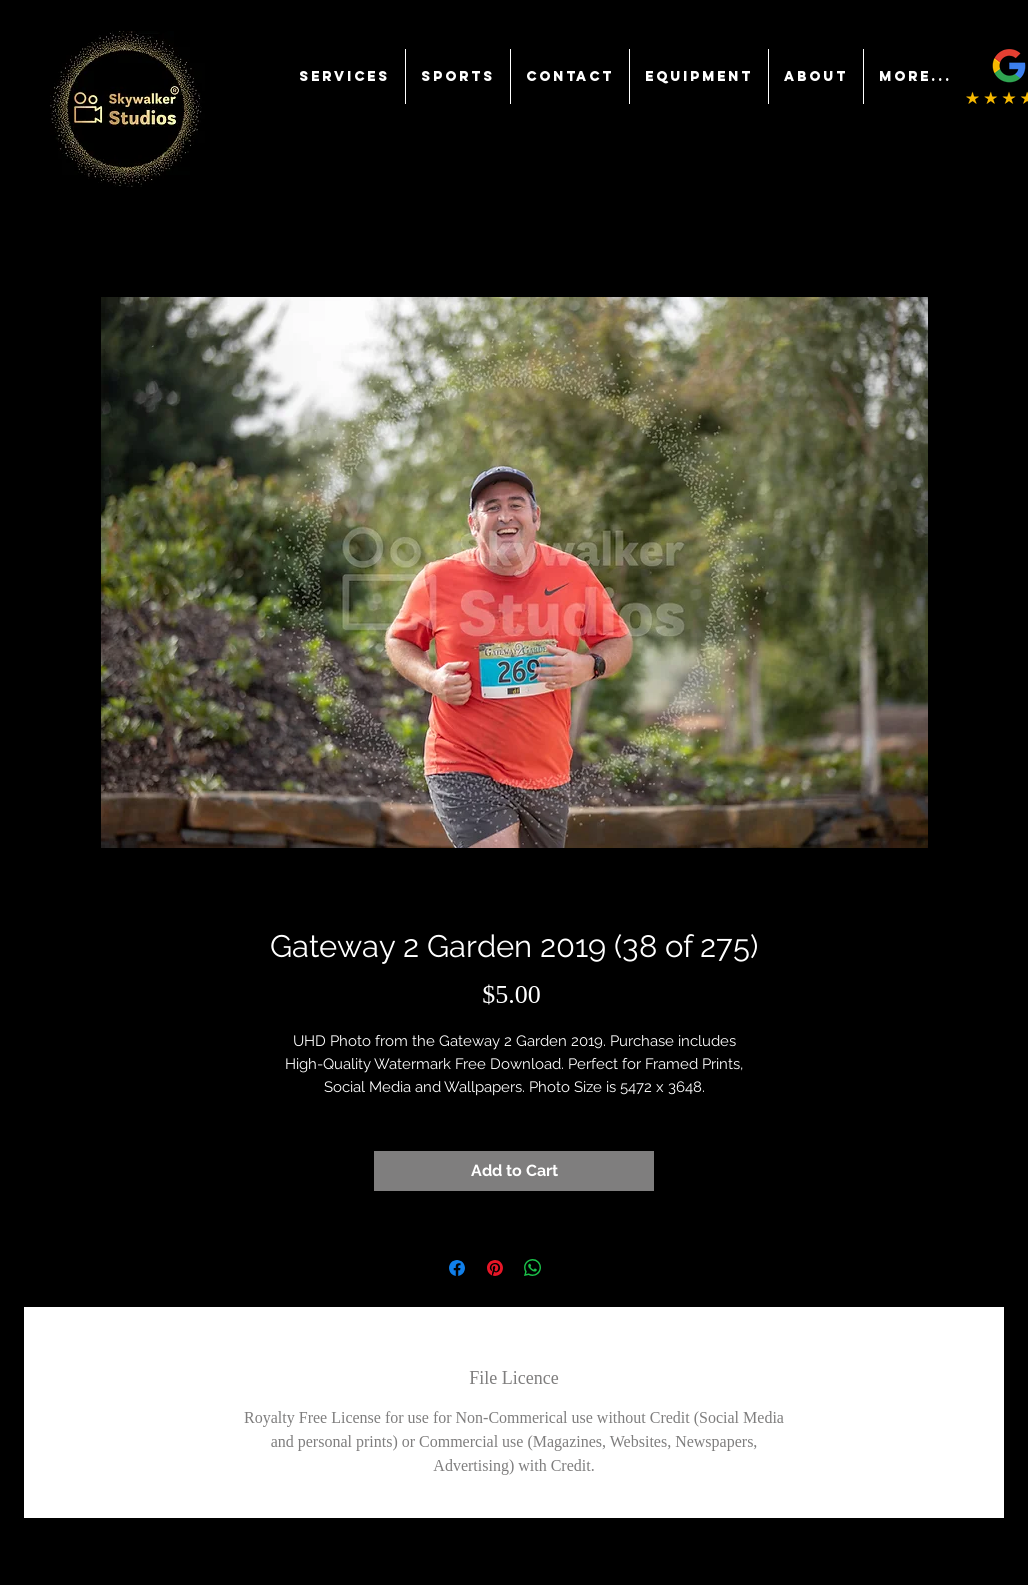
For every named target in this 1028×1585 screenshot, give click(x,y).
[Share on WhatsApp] (533, 1268)
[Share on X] (571, 1268)
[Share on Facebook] (457, 1268)
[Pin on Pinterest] (495, 1268)
